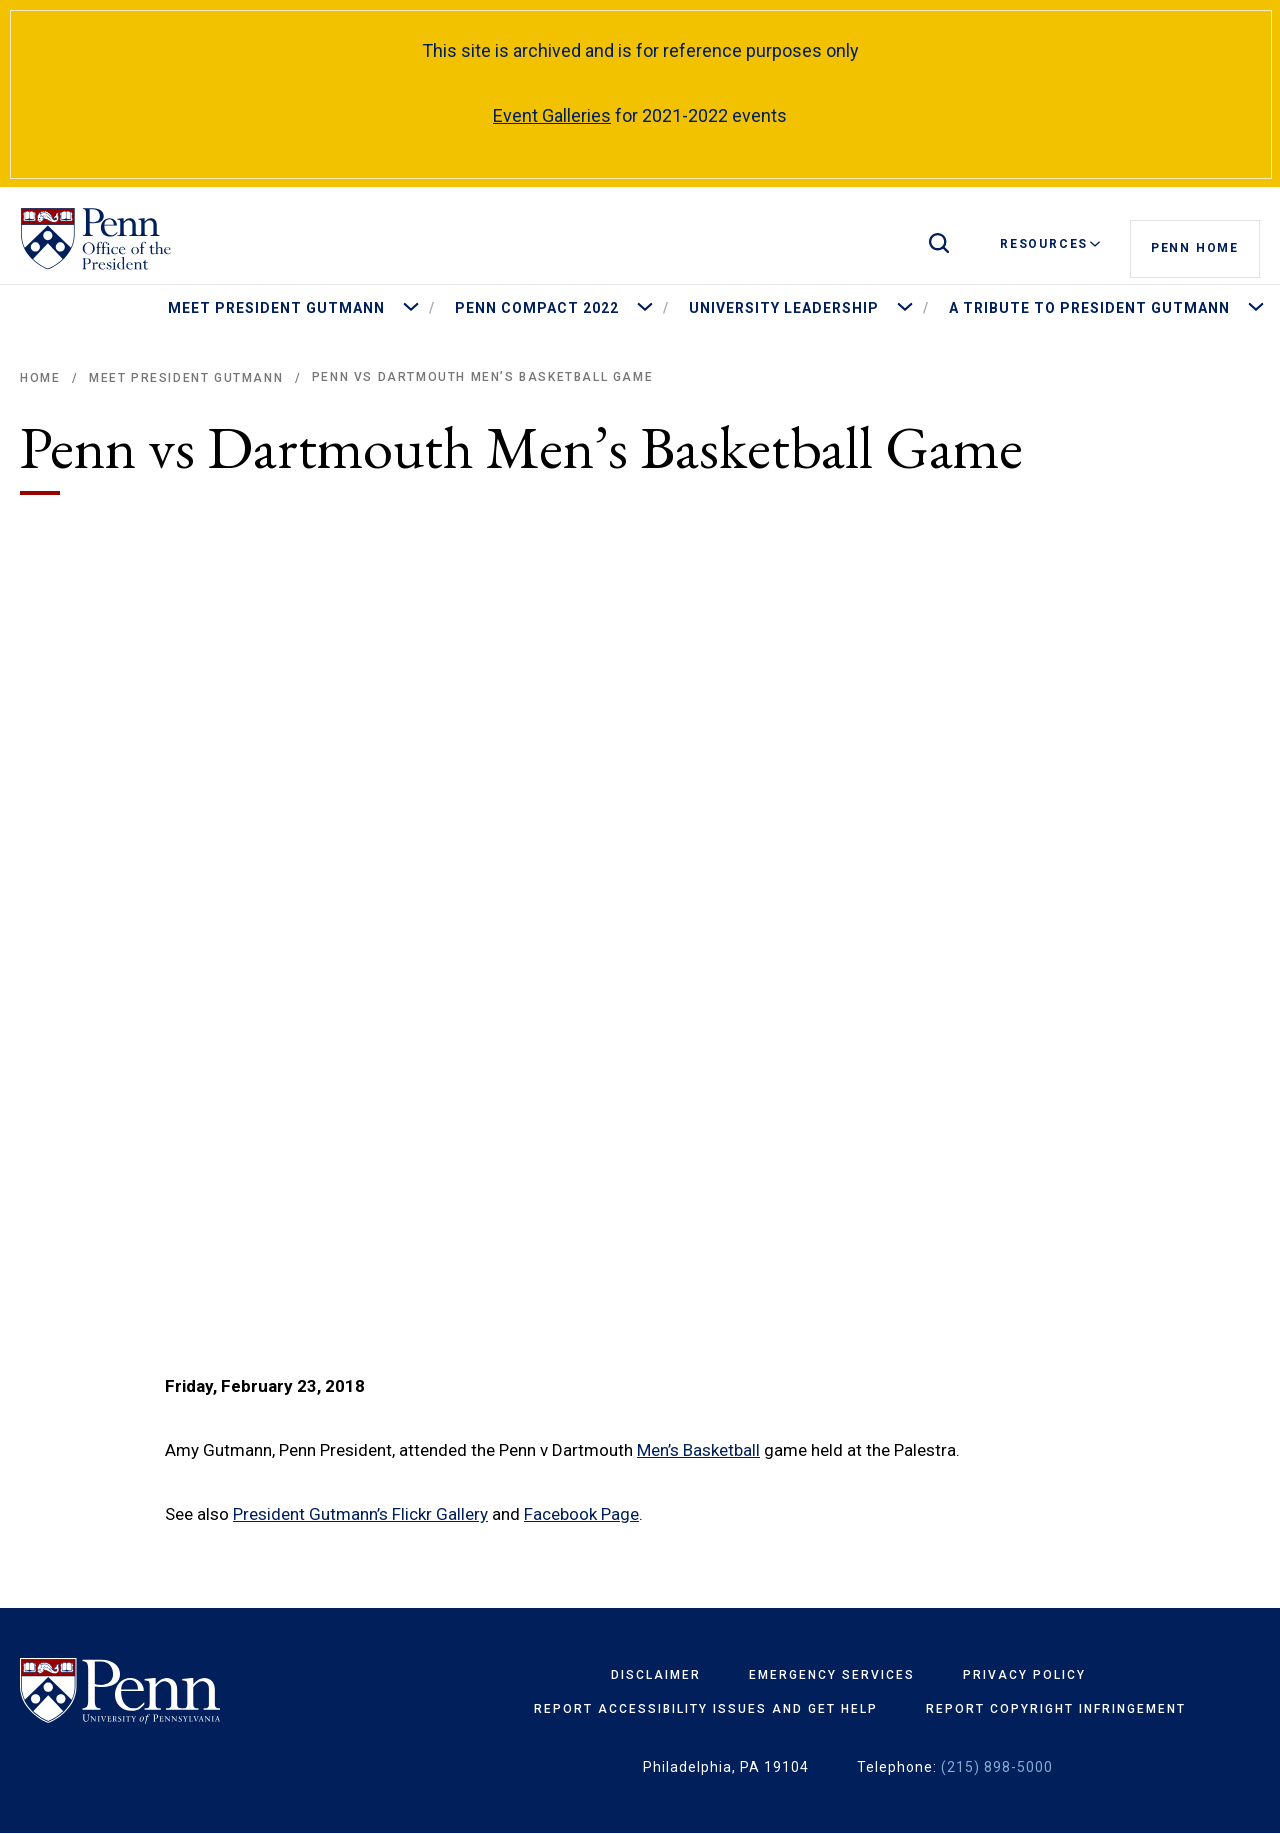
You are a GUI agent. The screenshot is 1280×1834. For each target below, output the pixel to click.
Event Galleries (552, 115)
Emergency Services (832, 1675)
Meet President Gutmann (186, 378)
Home (40, 378)
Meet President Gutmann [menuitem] (276, 308)
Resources (1050, 244)
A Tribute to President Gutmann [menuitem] (1089, 308)
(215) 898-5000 (997, 1767)
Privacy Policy (1024, 1675)
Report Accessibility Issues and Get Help (706, 1709)
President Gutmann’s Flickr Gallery (360, 1514)
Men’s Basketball (698, 1450)
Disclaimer (656, 1675)
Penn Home (1195, 245)
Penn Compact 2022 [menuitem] (537, 308)
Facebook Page (581, 1514)
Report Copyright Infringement (1056, 1709)
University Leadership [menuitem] (784, 308)
